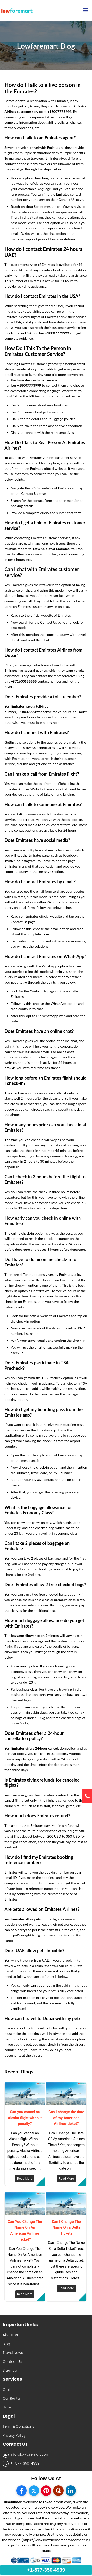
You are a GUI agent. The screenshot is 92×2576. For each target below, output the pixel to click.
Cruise (8, 2389)
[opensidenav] (85, 10)
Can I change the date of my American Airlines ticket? (66, 2118)
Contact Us (12, 2361)
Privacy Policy (14, 2435)
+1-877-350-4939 (21, 2464)
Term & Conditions (18, 2426)
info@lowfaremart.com (26, 2455)
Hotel (7, 2407)
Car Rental (12, 2398)
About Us (10, 2334)
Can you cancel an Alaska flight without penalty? (25, 2118)
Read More (24, 2178)
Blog (6, 2343)
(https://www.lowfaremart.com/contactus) (55, 2540)
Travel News (13, 2352)
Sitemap (10, 2370)
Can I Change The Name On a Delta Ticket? (66, 2227)
